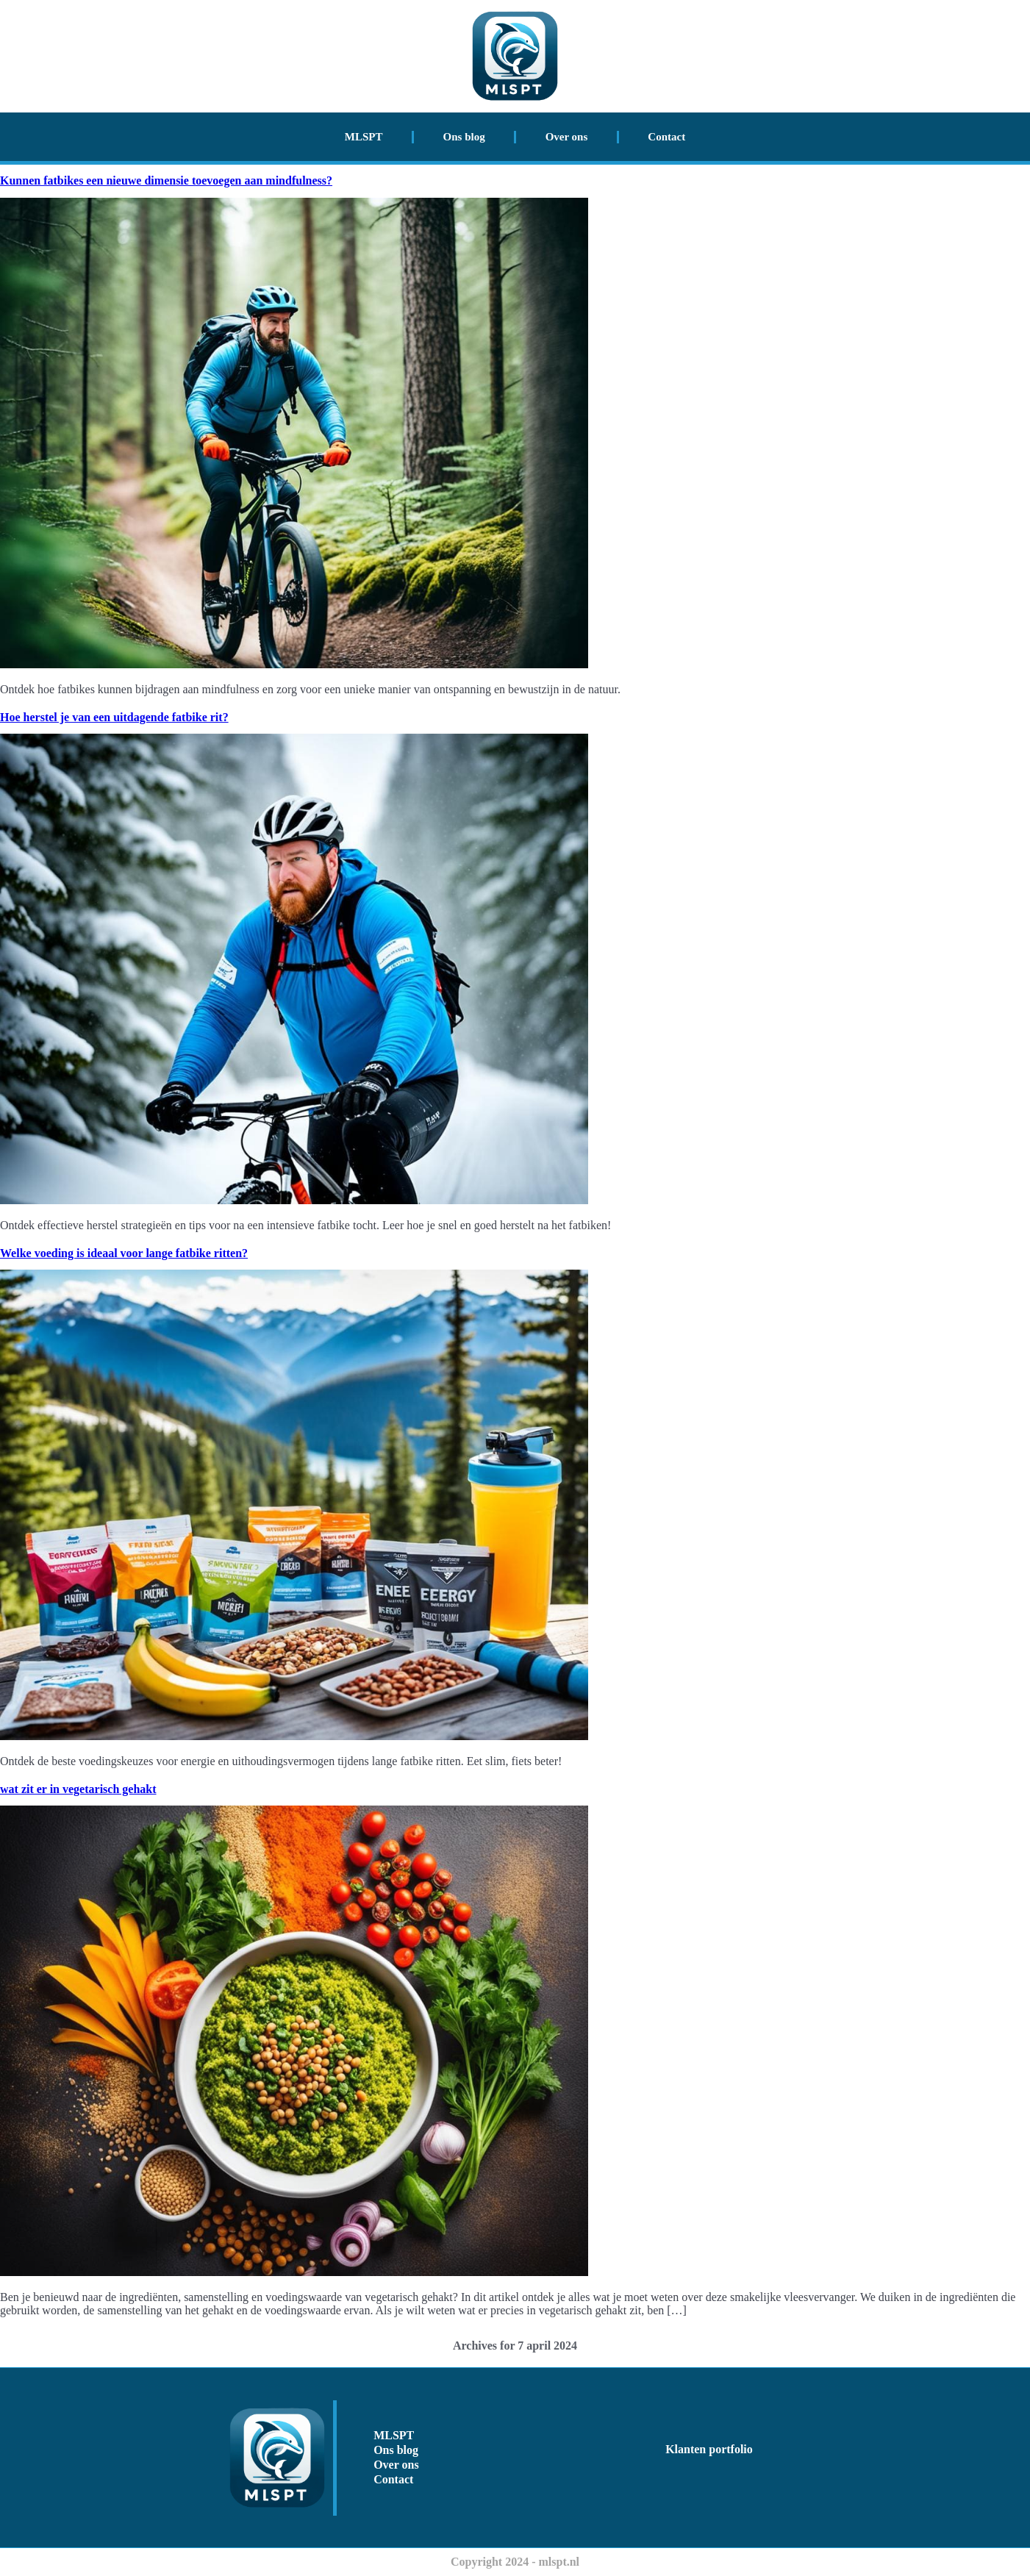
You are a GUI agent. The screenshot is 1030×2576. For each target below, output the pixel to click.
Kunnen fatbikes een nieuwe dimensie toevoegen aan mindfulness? (166, 180)
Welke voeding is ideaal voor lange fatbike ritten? (124, 1253)
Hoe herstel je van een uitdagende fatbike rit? (114, 717)
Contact (666, 137)
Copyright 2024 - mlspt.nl (515, 2561)
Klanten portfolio (709, 2449)
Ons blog (464, 137)
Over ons (567, 137)
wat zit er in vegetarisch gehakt (78, 1789)
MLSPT (364, 137)
